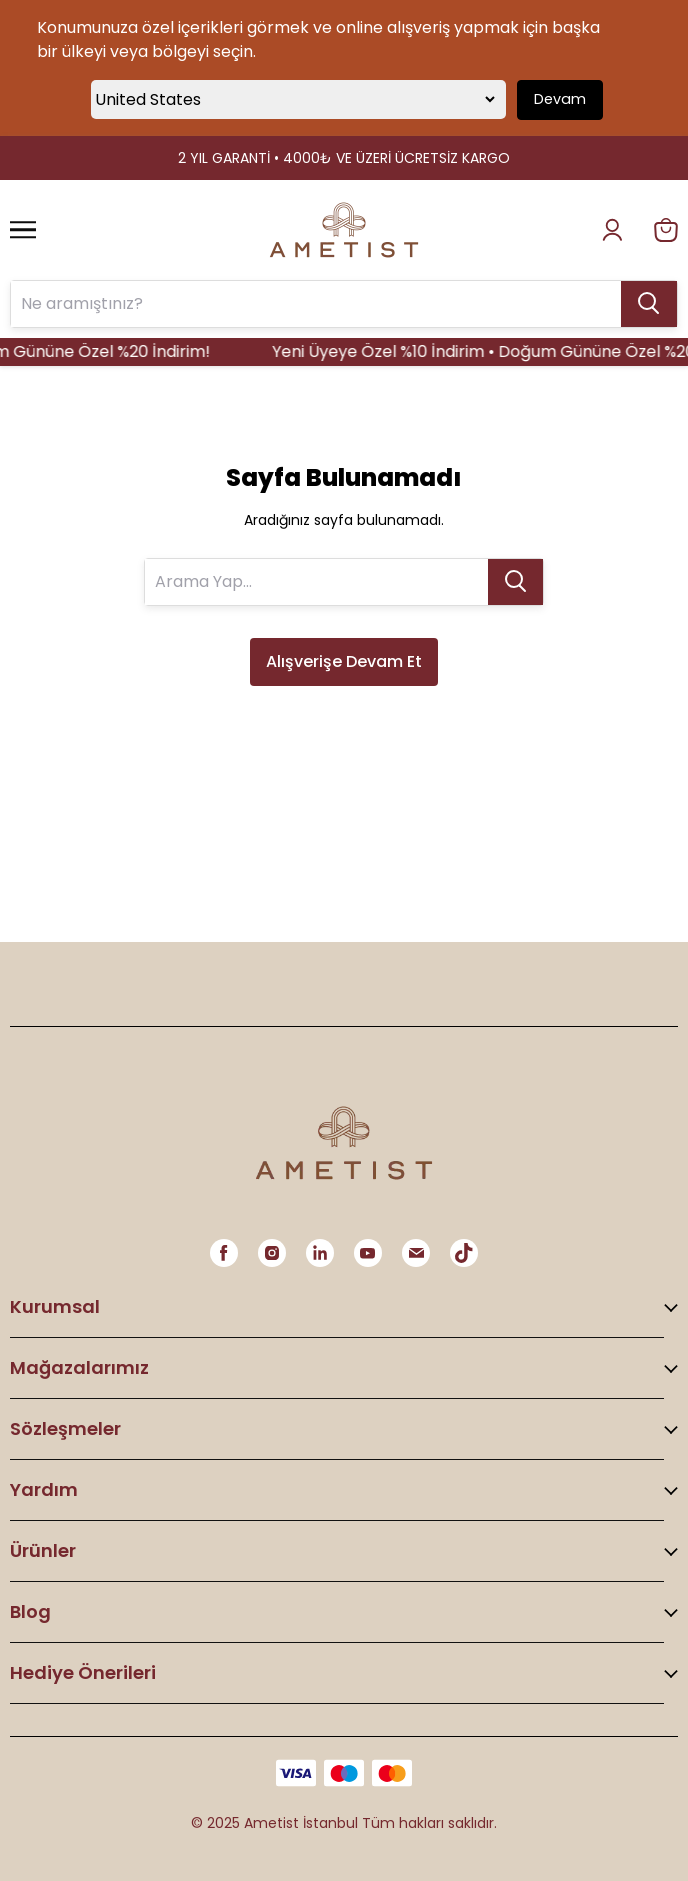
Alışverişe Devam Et (344, 661)
